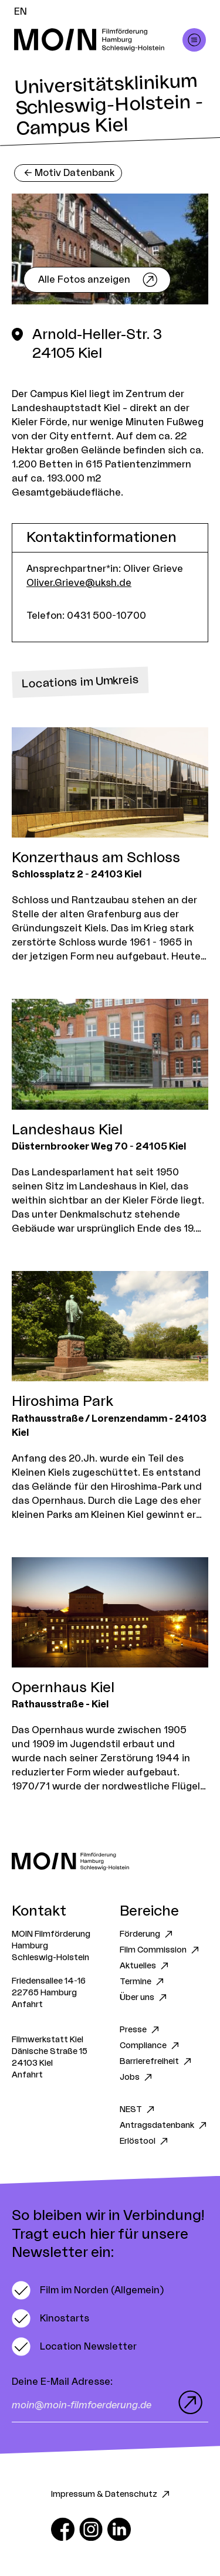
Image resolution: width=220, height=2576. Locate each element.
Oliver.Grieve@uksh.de (78, 583)
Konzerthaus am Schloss (96, 858)
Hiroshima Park (62, 1402)
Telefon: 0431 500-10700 (86, 616)
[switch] (88, 2290)
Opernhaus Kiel (63, 1688)
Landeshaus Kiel (67, 1130)
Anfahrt (27, 2005)
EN (20, 11)
